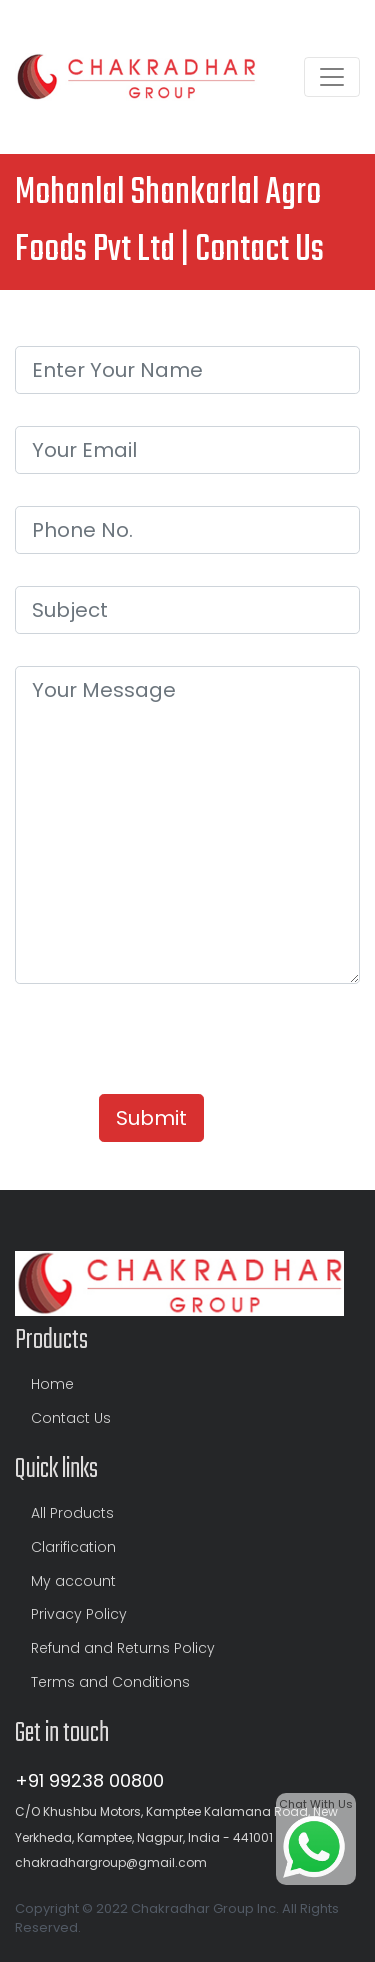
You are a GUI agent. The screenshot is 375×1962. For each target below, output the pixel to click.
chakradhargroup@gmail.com (111, 1862)
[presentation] (167, 1039)
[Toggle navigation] (332, 77)
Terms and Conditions (110, 1682)
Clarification (73, 1547)
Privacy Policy (79, 1614)
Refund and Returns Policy (123, 1648)
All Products (72, 1513)
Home (52, 1384)
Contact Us (71, 1418)
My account (73, 1581)
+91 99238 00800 (89, 1780)
